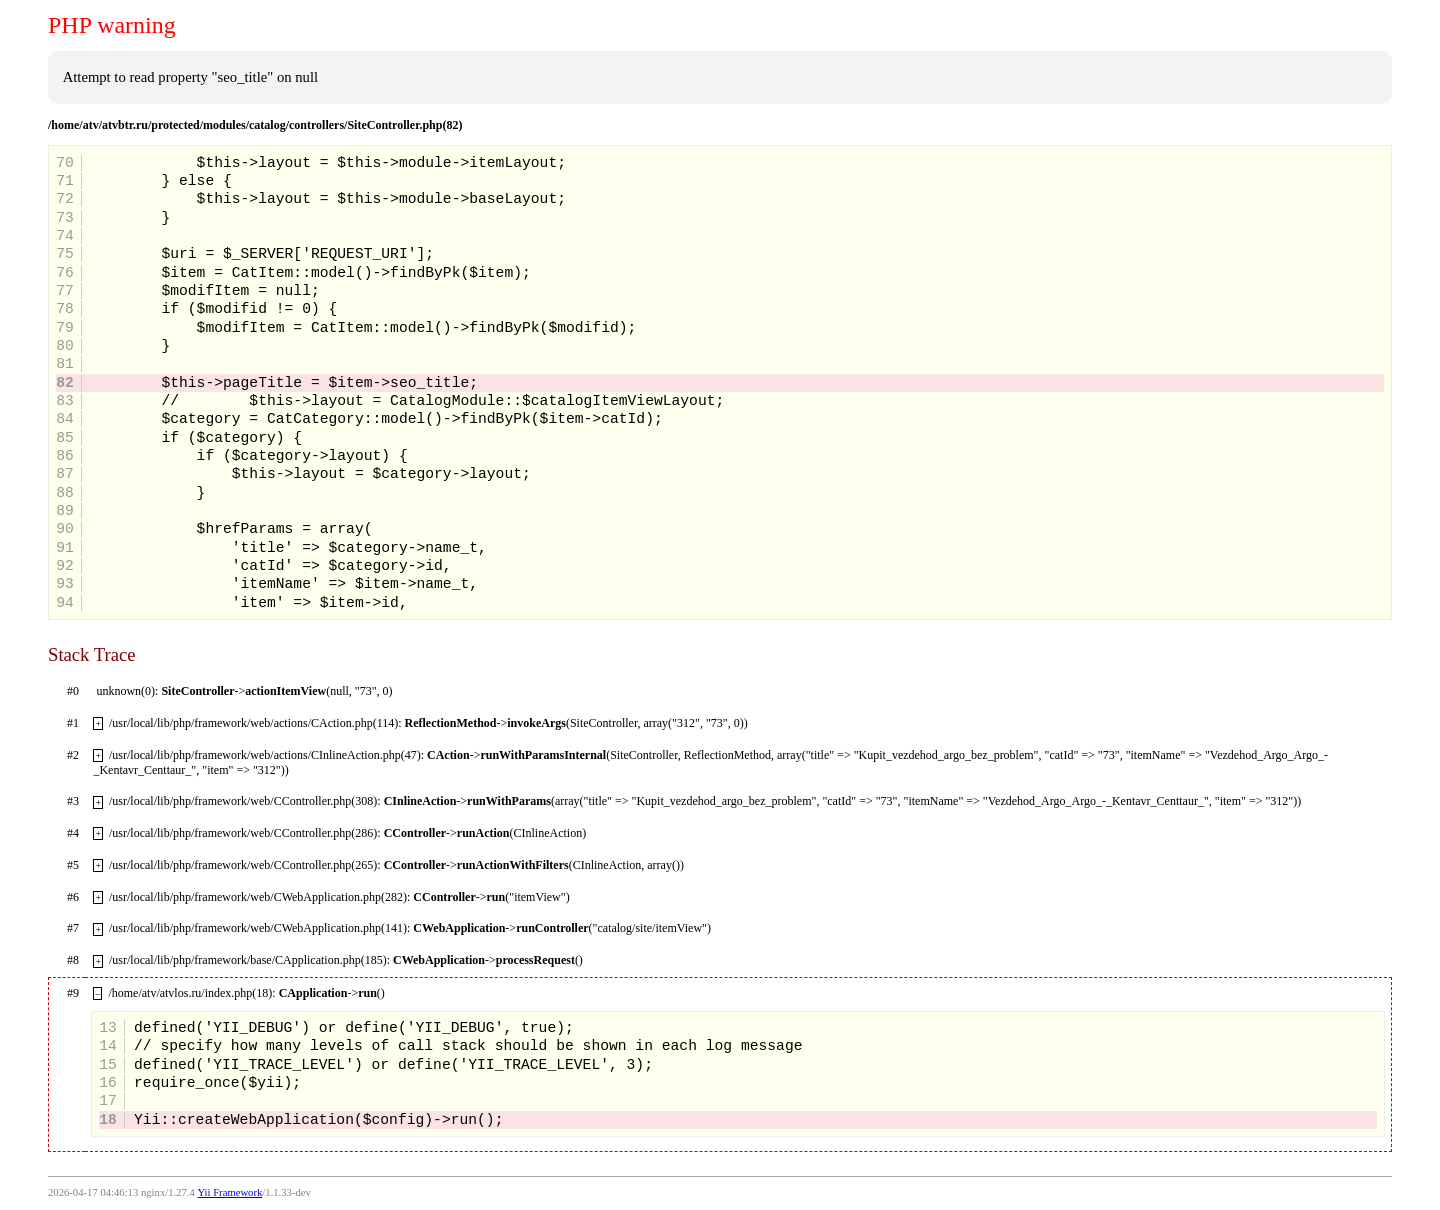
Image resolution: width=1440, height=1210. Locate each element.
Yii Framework (229, 1192)
